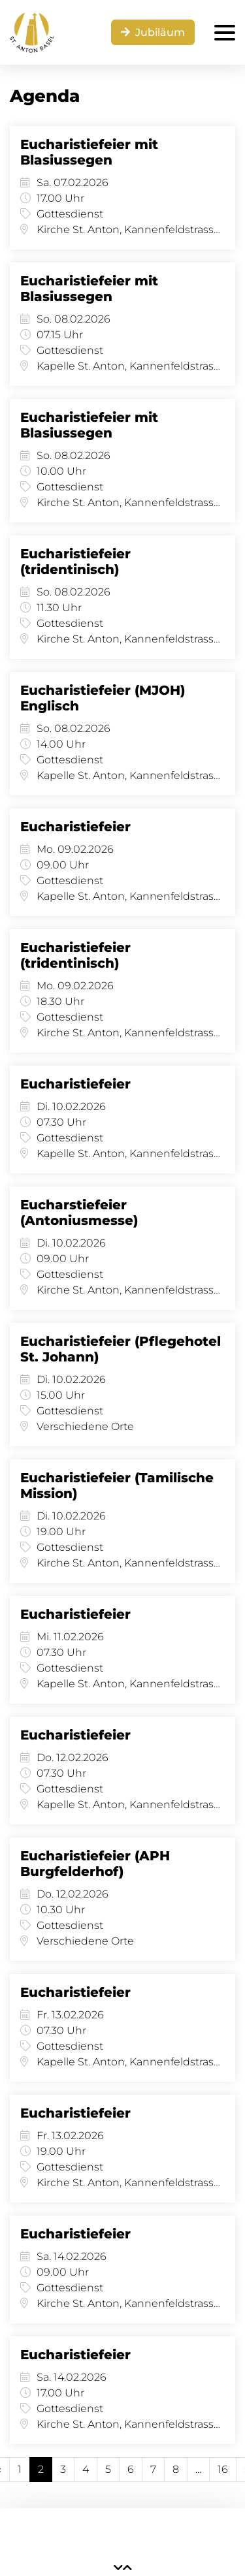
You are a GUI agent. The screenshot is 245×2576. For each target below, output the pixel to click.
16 (223, 2469)
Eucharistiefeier (75, 827)
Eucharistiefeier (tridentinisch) (75, 561)
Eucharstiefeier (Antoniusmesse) (79, 1212)
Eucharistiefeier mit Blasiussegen (89, 152)
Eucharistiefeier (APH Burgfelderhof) (95, 1863)
